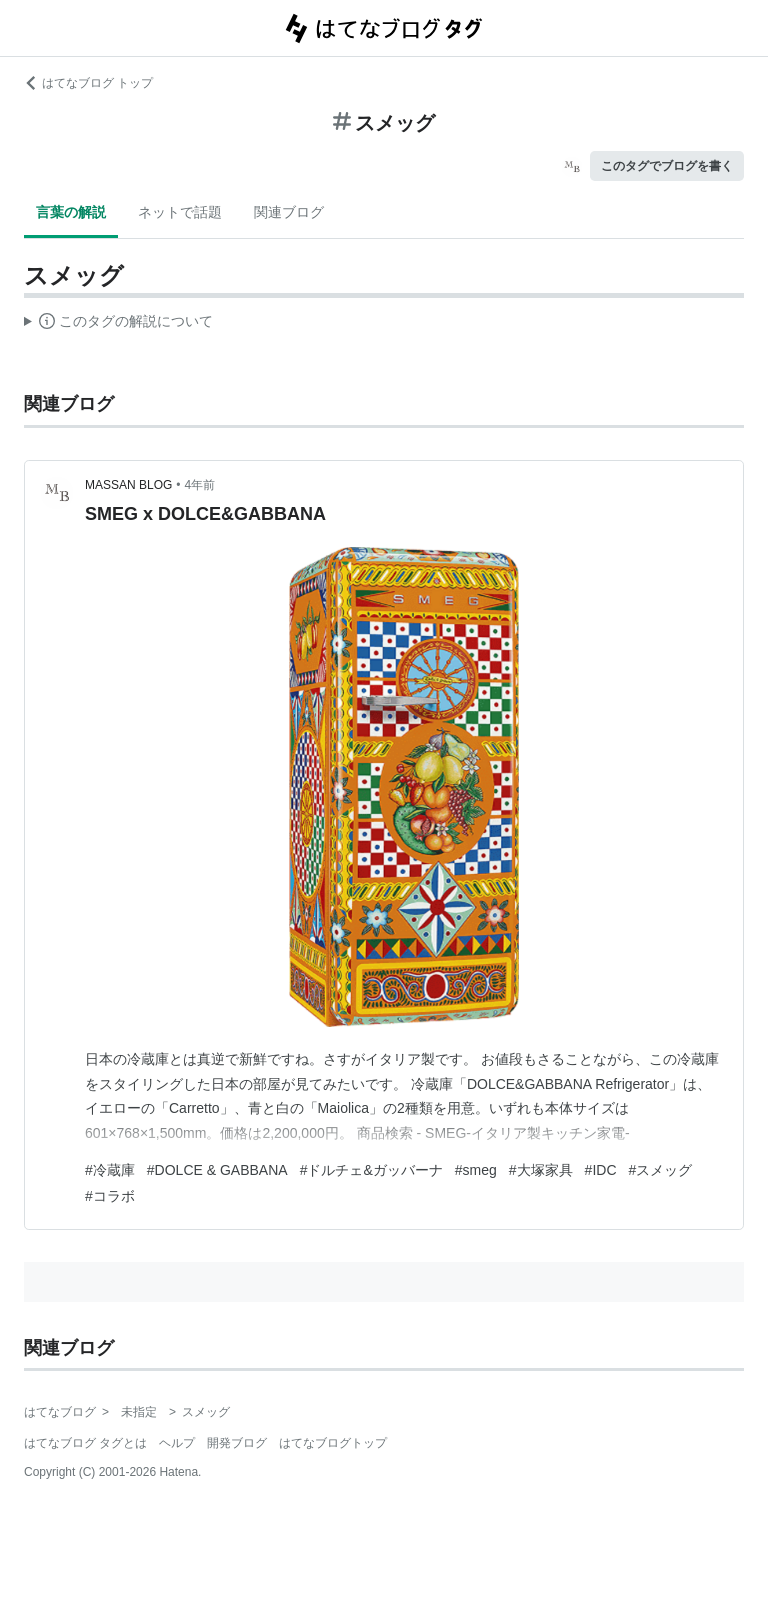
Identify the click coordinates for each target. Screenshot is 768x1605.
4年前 (200, 485)
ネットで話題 (180, 212)
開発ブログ (237, 1443)
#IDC (601, 1170)
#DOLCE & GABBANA (217, 1170)
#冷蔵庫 (110, 1170)
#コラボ (110, 1196)
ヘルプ (177, 1443)
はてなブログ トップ (88, 83)
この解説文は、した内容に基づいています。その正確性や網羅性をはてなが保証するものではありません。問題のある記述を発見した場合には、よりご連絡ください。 (118, 324)
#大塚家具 (541, 1170)
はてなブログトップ (333, 1443)
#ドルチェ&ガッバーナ (371, 1170)
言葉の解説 (71, 212)
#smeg (476, 1170)
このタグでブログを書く (667, 166)
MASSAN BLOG (128, 485)
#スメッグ (661, 1170)
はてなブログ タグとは (85, 1443)
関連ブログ (289, 212)
